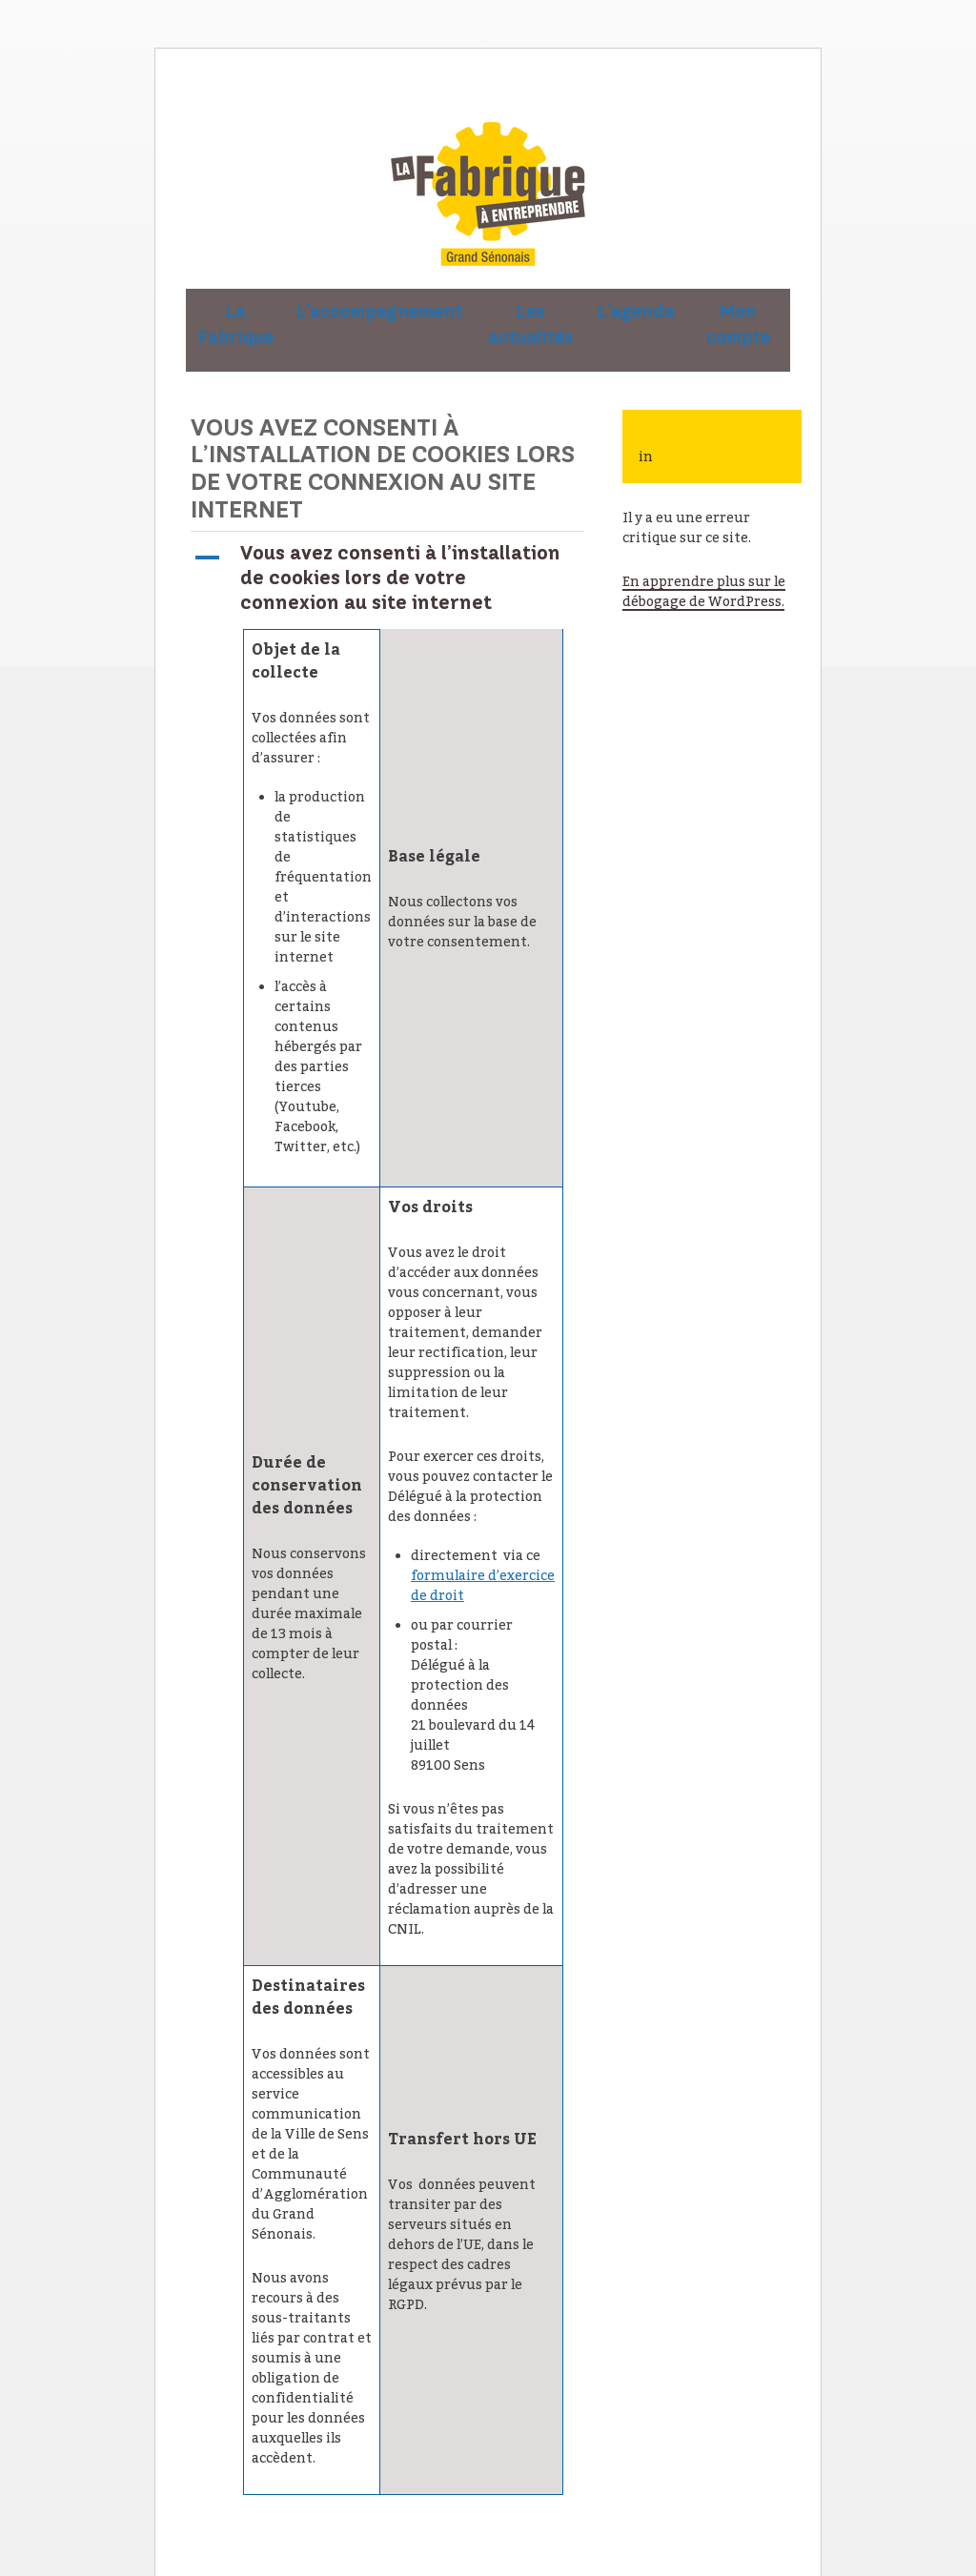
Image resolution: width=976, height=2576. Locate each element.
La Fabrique (236, 324)
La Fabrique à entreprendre (488, 194)
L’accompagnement (379, 311)
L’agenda (636, 311)
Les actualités (530, 324)
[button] (387, 577)
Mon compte (738, 324)
